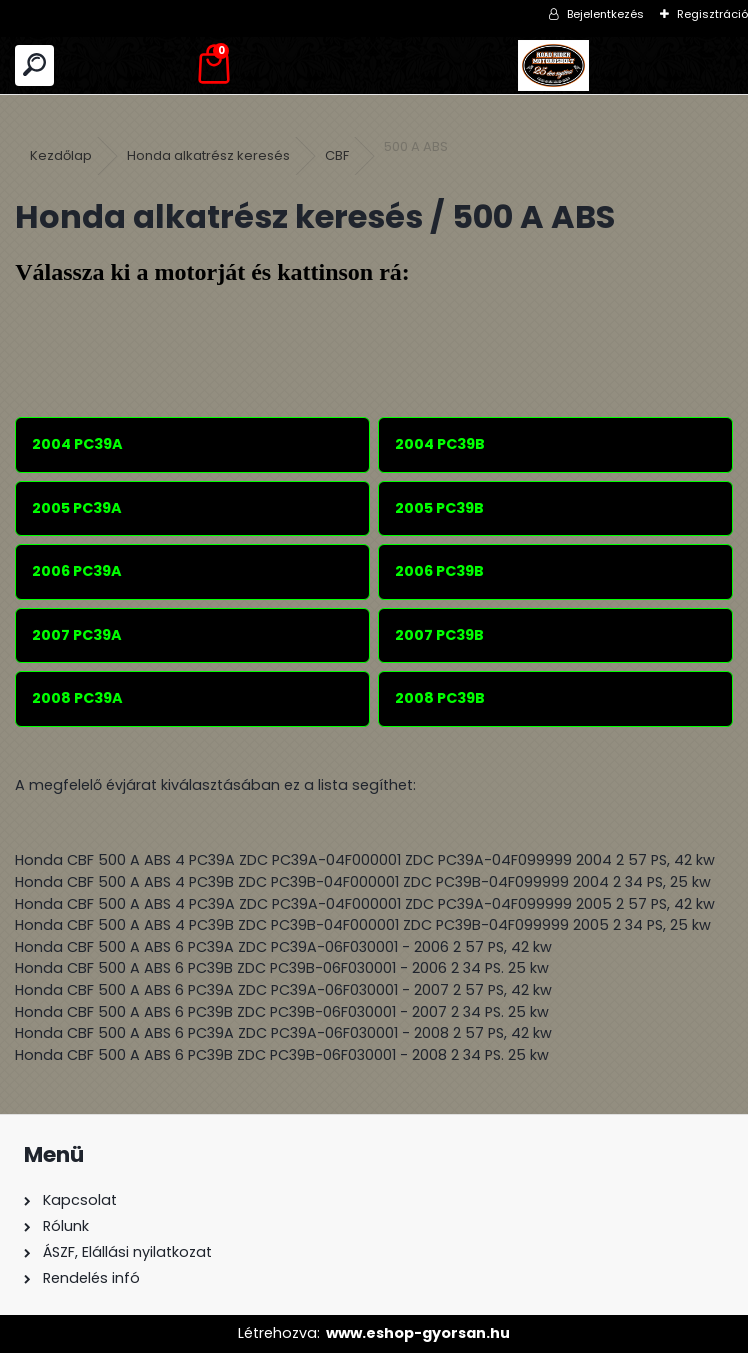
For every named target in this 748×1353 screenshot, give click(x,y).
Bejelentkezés (605, 14)
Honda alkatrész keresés (208, 155)
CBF (337, 155)
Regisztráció (712, 14)
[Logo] (553, 65)
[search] (34, 65)
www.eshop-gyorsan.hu (418, 1333)
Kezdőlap (61, 155)
